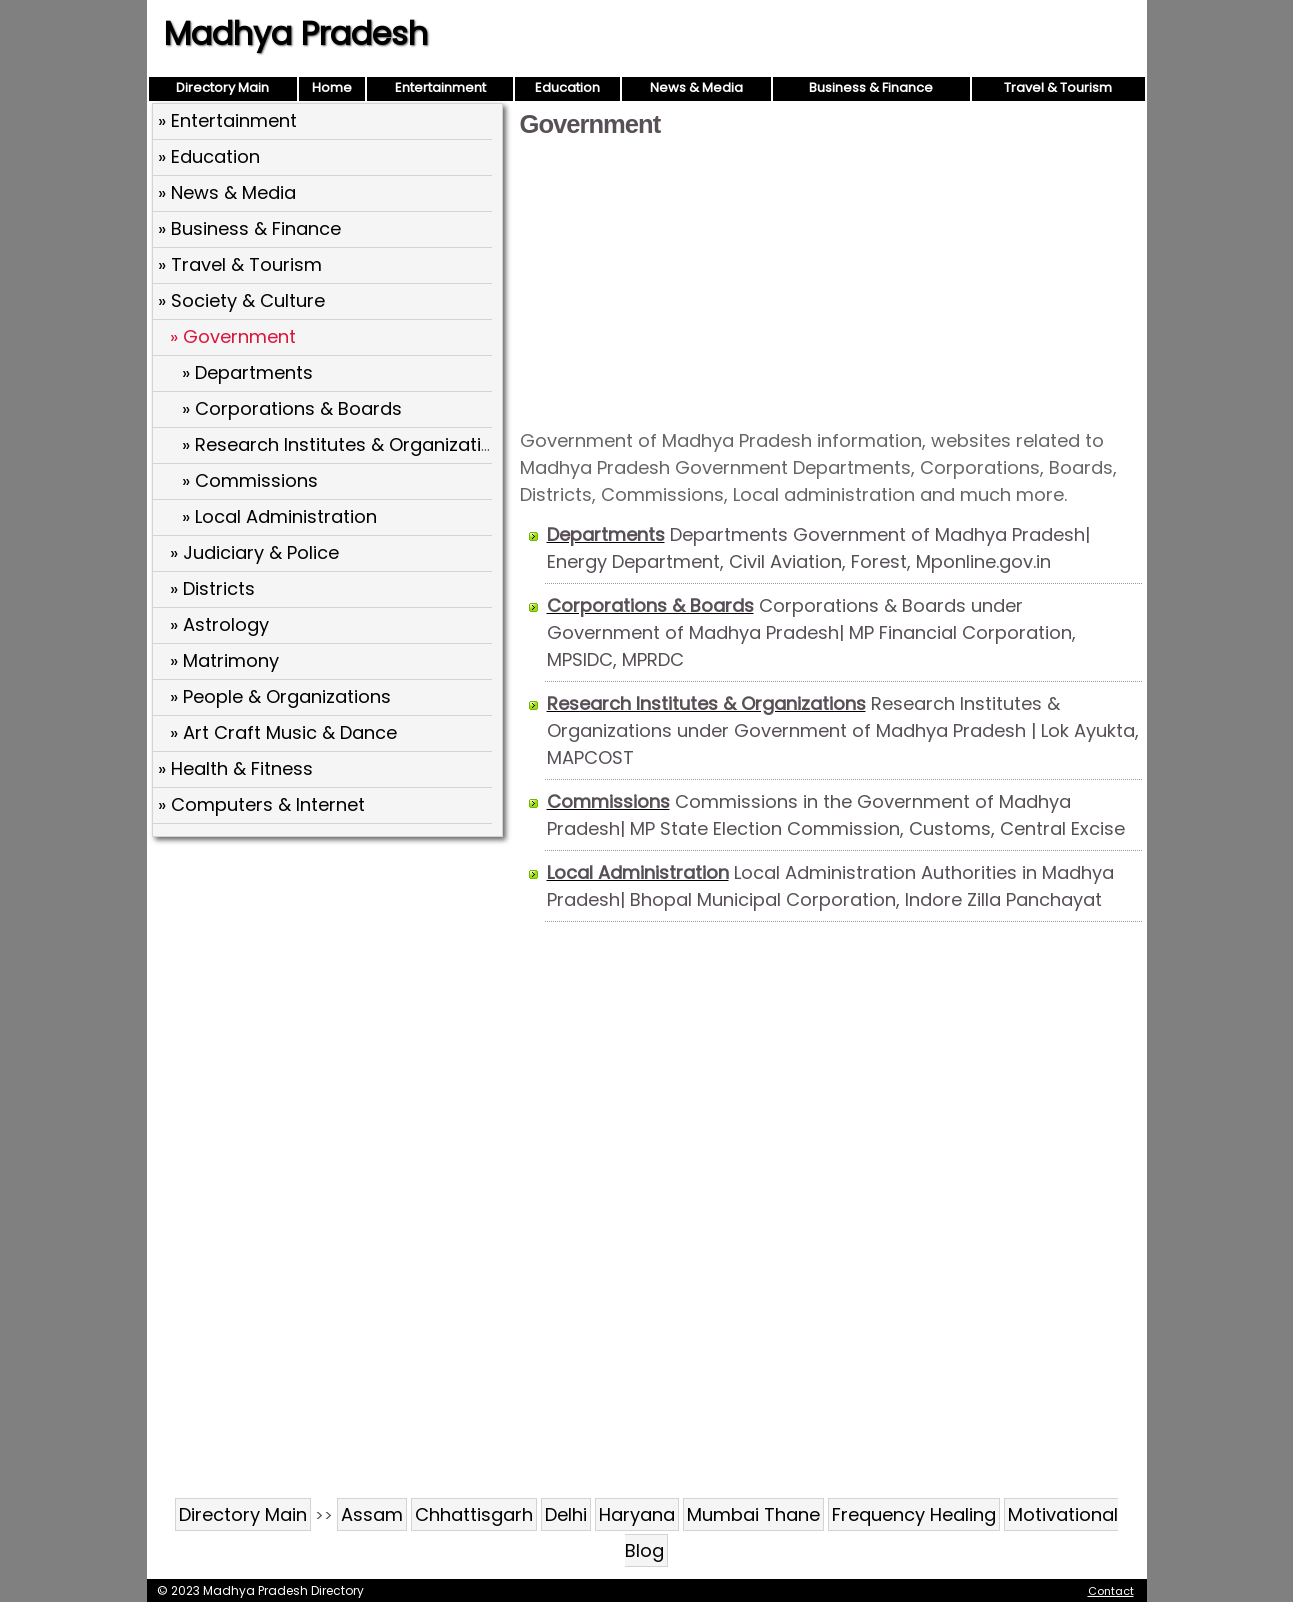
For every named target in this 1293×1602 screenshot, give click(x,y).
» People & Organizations (280, 696)
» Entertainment (227, 120)
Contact (1111, 1591)
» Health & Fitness (235, 768)
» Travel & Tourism (240, 264)
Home (332, 87)
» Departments (247, 372)
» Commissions (250, 480)
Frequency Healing (914, 1514)
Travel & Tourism (1058, 87)
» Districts (212, 588)
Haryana (637, 1514)
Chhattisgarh (474, 1514)
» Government (233, 336)
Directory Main (222, 87)
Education (567, 87)
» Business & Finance (249, 228)
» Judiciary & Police (254, 552)
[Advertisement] (831, 282)
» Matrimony (224, 660)
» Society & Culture (241, 300)
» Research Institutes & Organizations (348, 444)
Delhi (566, 1514)
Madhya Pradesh (296, 33)
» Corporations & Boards (292, 408)
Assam (372, 1514)
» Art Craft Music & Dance (283, 732)
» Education (209, 156)
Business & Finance (871, 87)
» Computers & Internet (261, 804)
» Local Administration (279, 516)
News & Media (696, 87)
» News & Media (227, 192)
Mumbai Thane (753, 1514)
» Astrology (219, 624)
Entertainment (440, 87)
